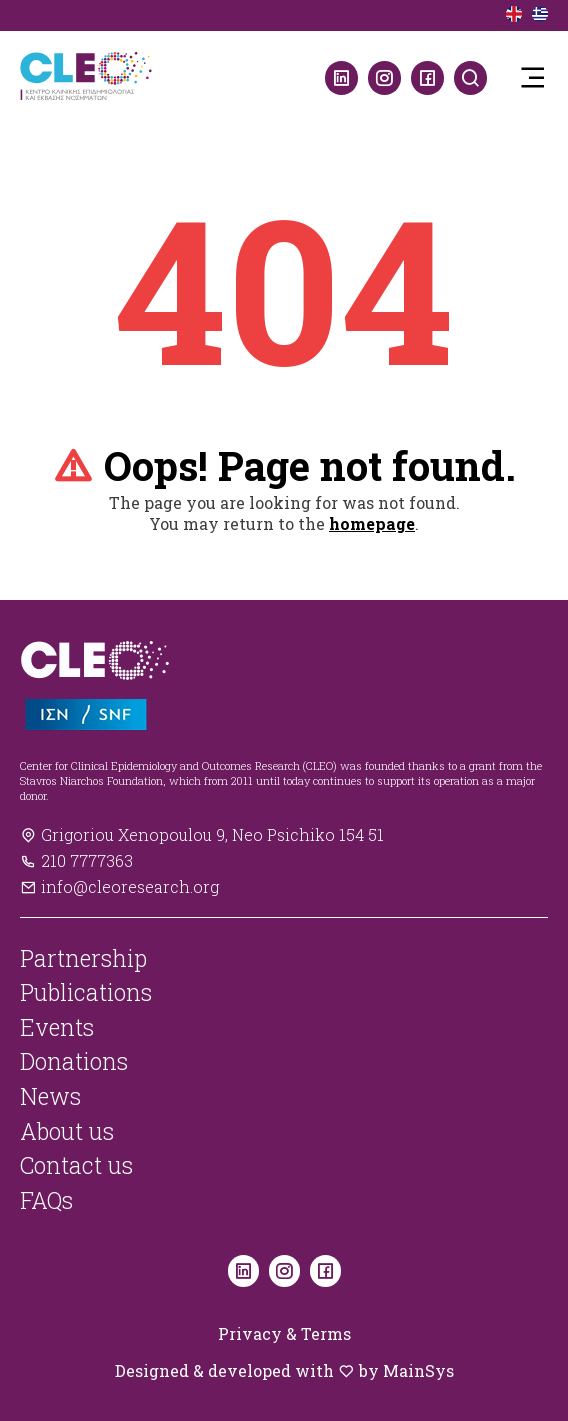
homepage (372, 523)
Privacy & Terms (284, 1333)
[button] (532, 78)
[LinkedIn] (341, 78)
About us (67, 1131)
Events (57, 1027)
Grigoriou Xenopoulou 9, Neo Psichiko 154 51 (202, 834)
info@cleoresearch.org (119, 886)
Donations (74, 1061)
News (50, 1096)
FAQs (46, 1200)
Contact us (76, 1165)
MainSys (418, 1370)
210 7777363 (76, 860)
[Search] (470, 78)
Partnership (83, 958)
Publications (86, 992)
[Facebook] (427, 78)
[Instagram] (384, 78)
